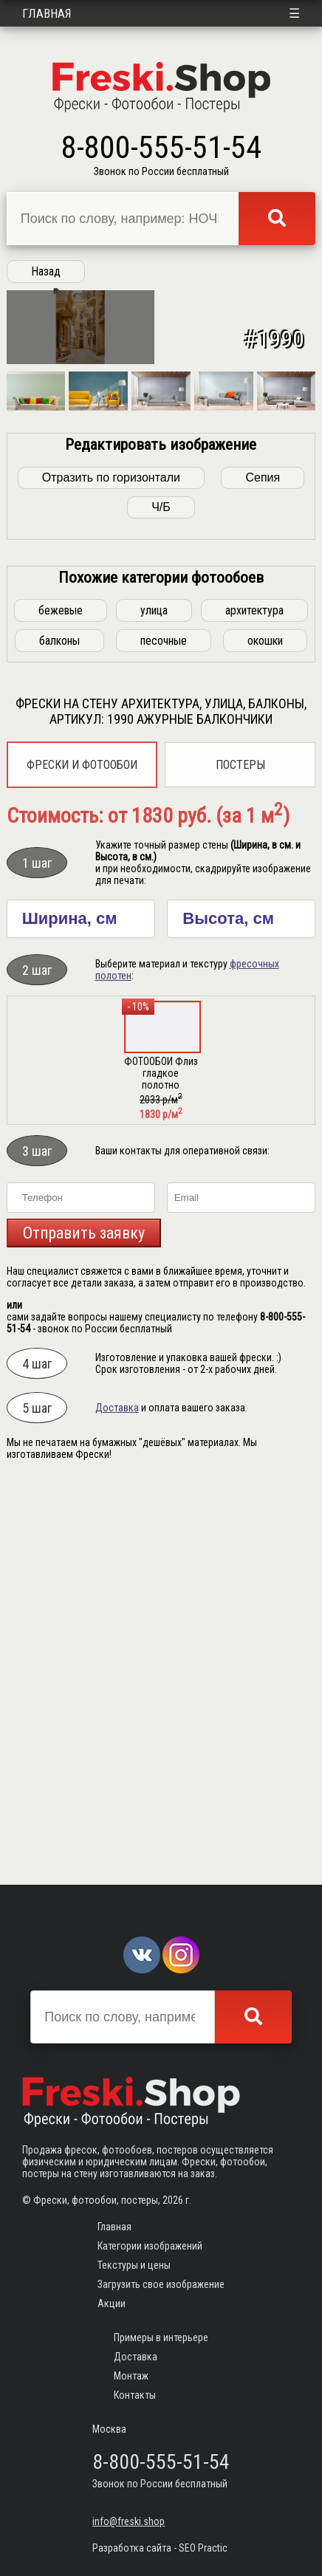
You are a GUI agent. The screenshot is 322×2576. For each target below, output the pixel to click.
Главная (47, 13)
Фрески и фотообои (82, 1157)
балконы (59, 1033)
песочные (163, 1033)
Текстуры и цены (134, 2265)
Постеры (240, 1157)
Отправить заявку (84, 1625)
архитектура (254, 1003)
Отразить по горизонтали (111, 869)
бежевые (60, 1003)
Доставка (117, 1800)
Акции (111, 2303)
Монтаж (131, 2376)
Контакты (135, 2395)
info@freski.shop (128, 2521)
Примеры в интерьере (161, 2337)
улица (154, 1003)
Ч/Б (161, 899)
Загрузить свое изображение (161, 2284)
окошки (265, 1033)
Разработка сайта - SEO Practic (159, 2548)
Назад (46, 271)
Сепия (262, 869)
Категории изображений (149, 2246)
